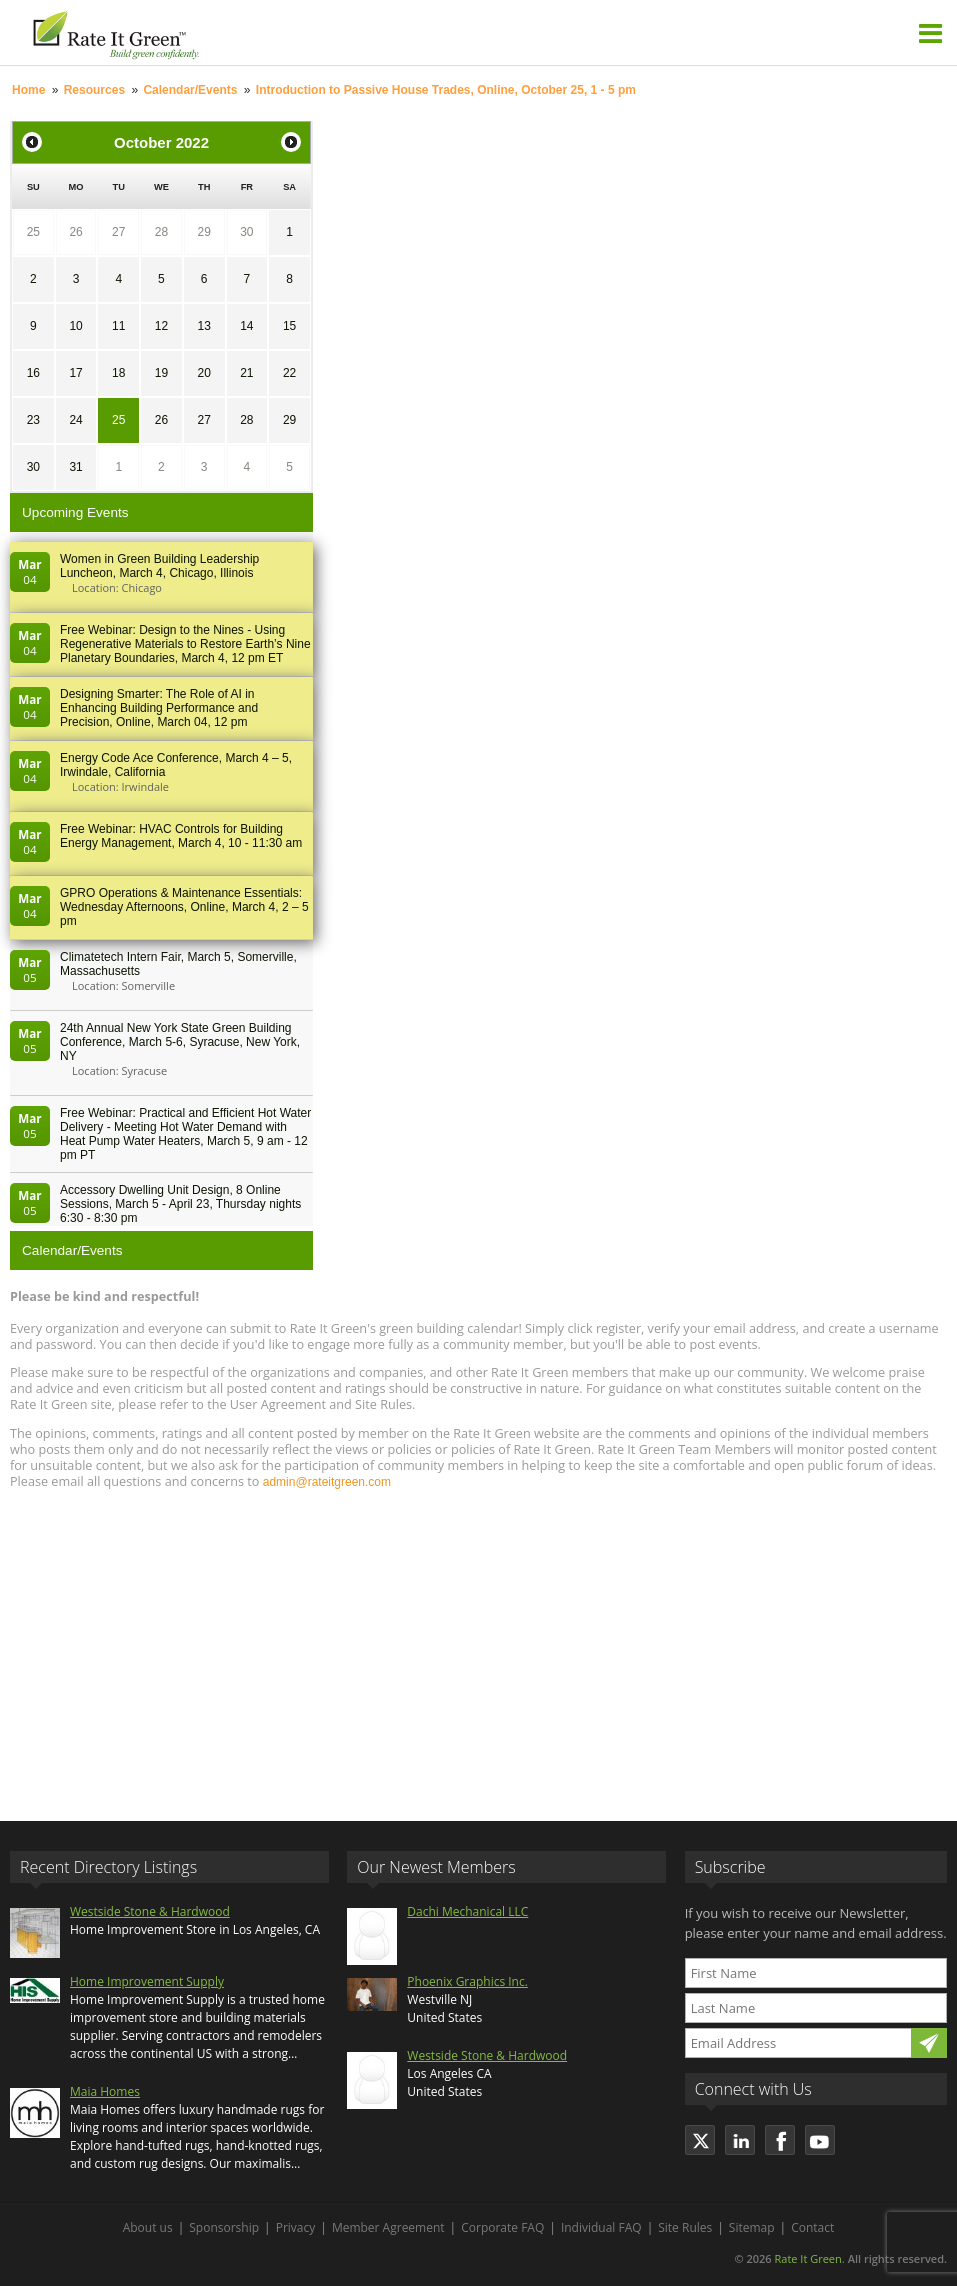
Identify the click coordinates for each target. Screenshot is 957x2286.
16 (33, 373)
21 (246, 373)
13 (203, 326)
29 (203, 232)
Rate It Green (807, 2258)
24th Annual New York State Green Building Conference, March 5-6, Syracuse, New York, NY (180, 1042)
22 (289, 373)
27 (118, 232)
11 (118, 326)
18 (118, 373)
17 (75, 373)
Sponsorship (224, 2227)
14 (246, 326)
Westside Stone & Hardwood (150, 1911)
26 (75, 232)
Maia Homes (105, 2091)
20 (203, 373)
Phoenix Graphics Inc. (467, 1981)
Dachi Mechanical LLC (467, 1911)
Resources (94, 90)
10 (75, 326)
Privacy (296, 2227)
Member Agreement (388, 2227)
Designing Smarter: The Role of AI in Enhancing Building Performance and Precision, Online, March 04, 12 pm (159, 708)
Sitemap (752, 2227)
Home (28, 90)
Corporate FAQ (502, 2227)
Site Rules (685, 2227)
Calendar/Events (190, 90)
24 (75, 420)
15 (289, 326)
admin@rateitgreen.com (327, 1482)
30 (246, 232)
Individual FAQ (601, 2227)
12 (161, 326)
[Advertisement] (478, 1646)
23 (33, 420)
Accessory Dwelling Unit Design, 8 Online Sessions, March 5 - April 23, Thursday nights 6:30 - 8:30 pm (180, 1204)
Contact (812, 2227)
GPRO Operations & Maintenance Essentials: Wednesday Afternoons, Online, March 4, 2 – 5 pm (184, 907)
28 (161, 232)
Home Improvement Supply (147, 1981)
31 (75, 467)
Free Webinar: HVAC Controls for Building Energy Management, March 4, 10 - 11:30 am (181, 836)
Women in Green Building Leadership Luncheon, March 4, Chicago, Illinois (159, 566)
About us (148, 2227)
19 (161, 373)
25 (33, 232)
